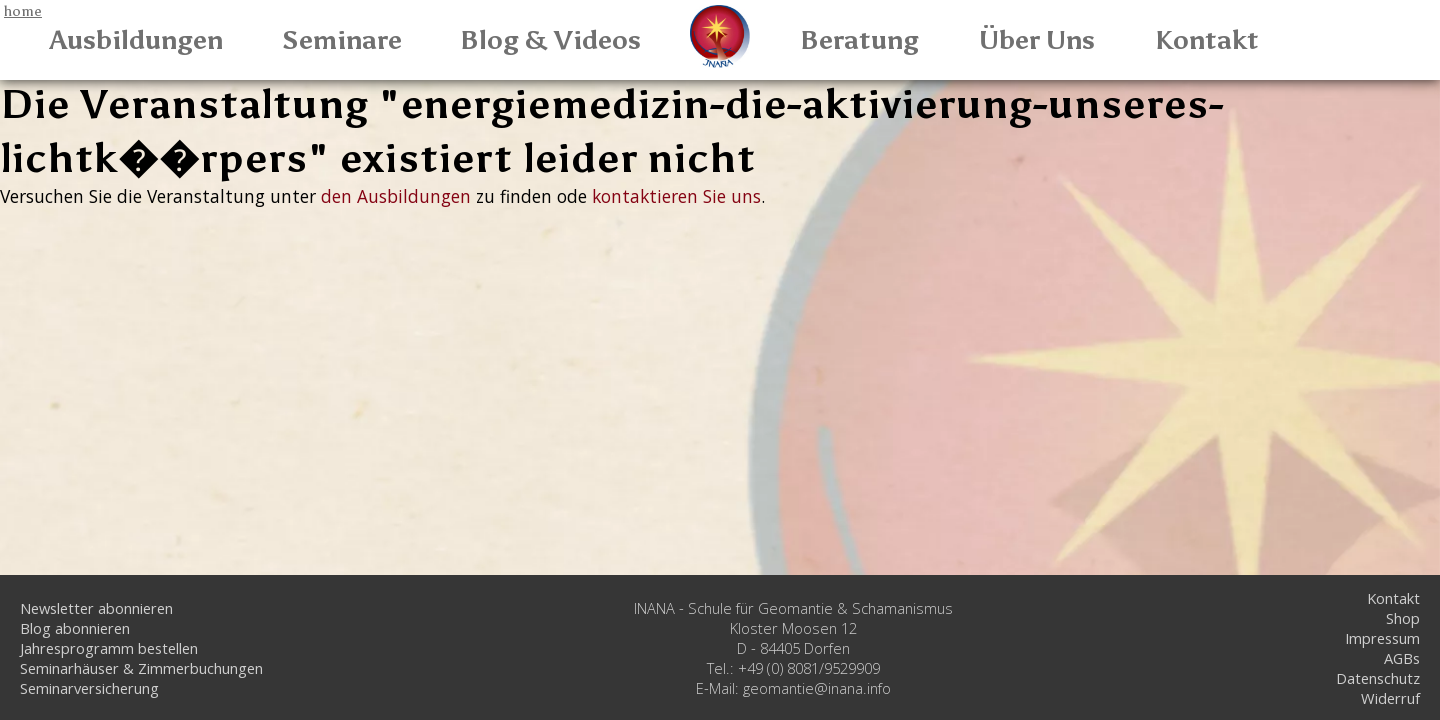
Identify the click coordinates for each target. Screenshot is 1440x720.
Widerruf (1390, 698)
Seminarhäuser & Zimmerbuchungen (141, 668)
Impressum (1382, 638)
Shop (1403, 618)
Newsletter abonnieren (96, 608)
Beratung (859, 40)
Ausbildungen (136, 40)
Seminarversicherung (89, 688)
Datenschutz (1378, 678)
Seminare (342, 40)
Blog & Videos (550, 40)
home (23, 11)
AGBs (1402, 658)
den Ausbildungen (396, 196)
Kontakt (1207, 40)
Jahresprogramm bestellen (109, 648)
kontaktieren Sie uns (676, 196)
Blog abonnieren (75, 628)
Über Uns (1037, 40)
